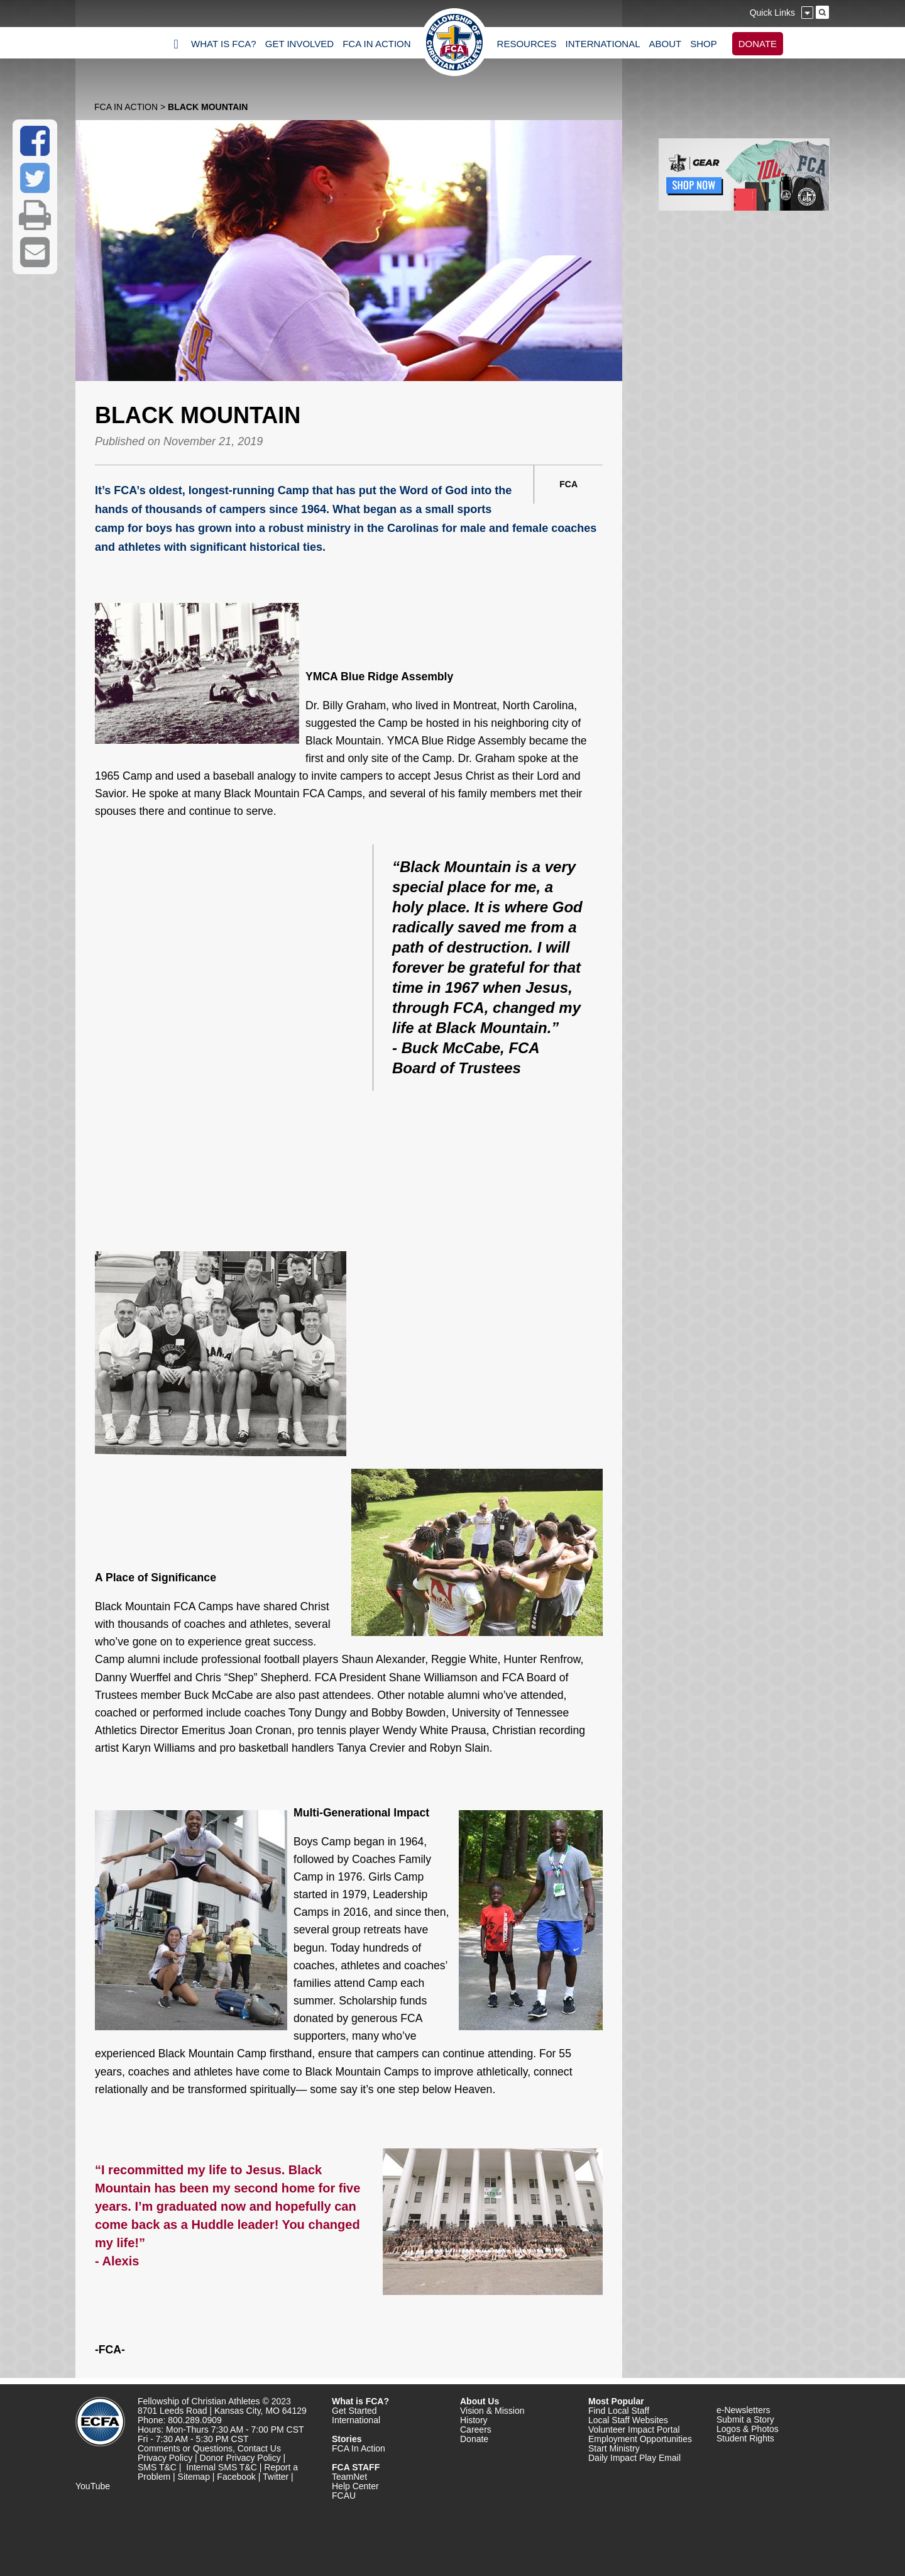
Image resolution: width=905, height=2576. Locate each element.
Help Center (355, 2486)
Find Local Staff (618, 2411)
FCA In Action (126, 107)
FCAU (344, 2495)
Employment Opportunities (640, 2439)
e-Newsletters (743, 2410)
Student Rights (745, 2438)
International (356, 2420)
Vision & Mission (492, 2411)
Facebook (236, 2477)
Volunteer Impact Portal (634, 2429)
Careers (475, 2429)
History (474, 2420)
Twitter (275, 2477)
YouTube (92, 2486)
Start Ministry (614, 2448)
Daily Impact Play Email (634, 2458)
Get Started (354, 2411)
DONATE (757, 43)
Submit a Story (745, 2419)
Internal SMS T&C (221, 2467)
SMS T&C (157, 2467)
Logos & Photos (747, 2429)
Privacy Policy (165, 2458)
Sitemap (194, 2477)
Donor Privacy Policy (240, 2458)
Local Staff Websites (628, 2420)
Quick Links (772, 13)
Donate (474, 2439)
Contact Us (259, 2448)
